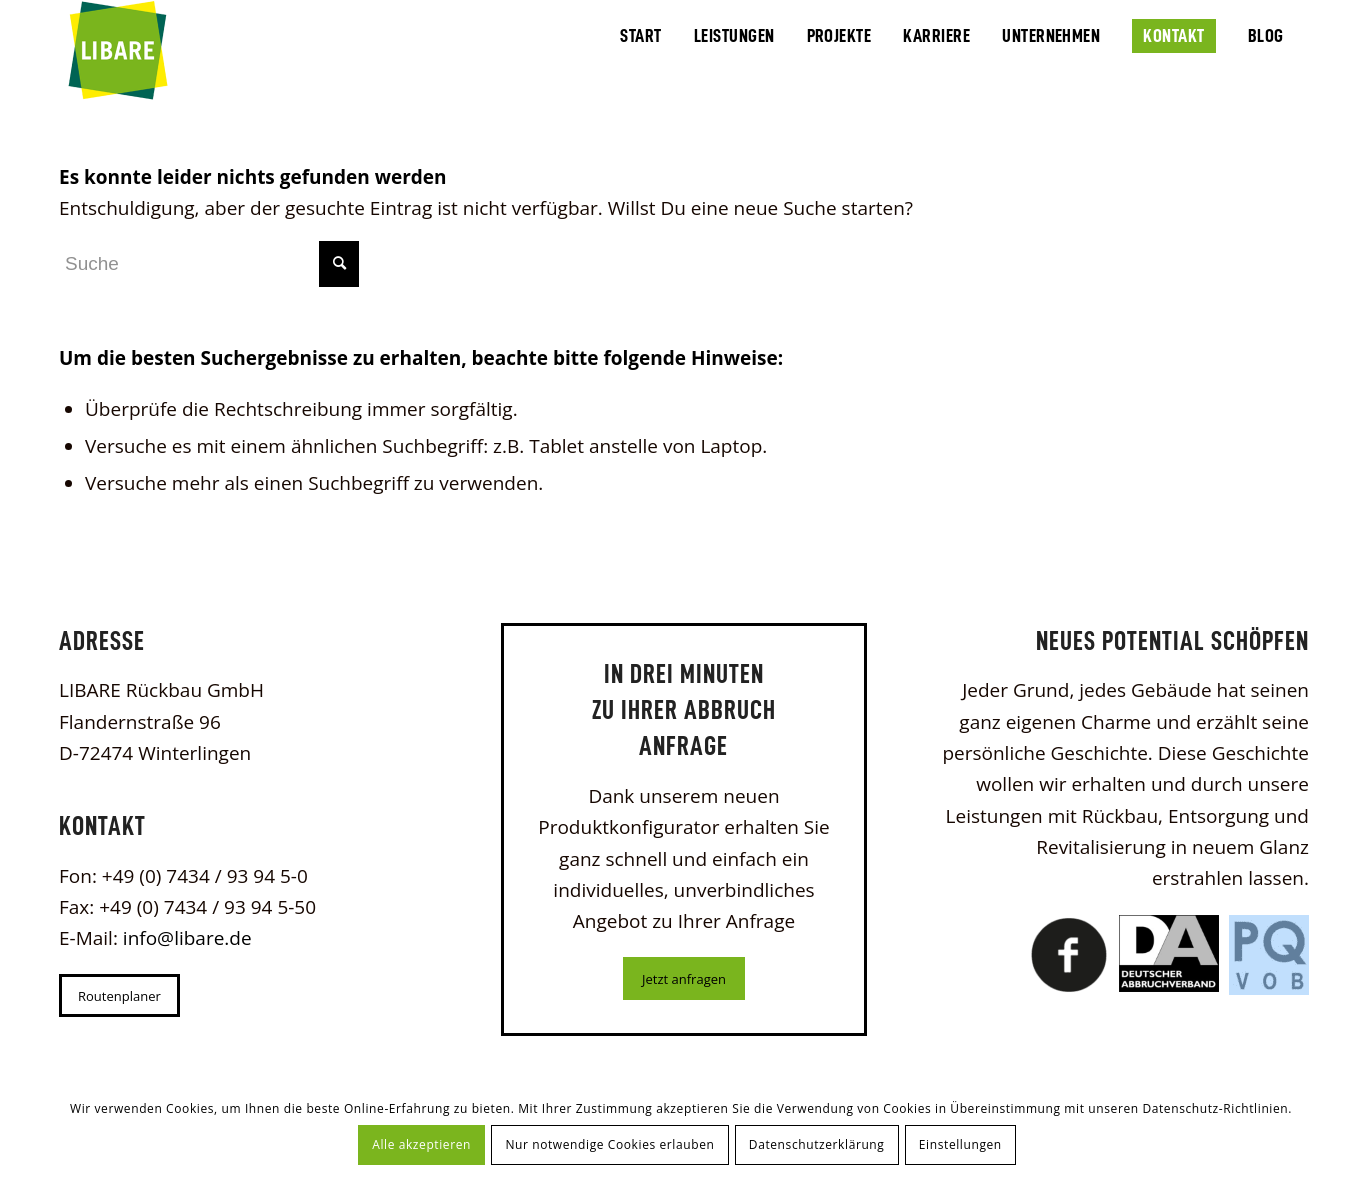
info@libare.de (187, 938)
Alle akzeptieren (421, 1144)
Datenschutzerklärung (817, 1144)
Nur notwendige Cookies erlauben (609, 1144)
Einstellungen (960, 1144)
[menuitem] (640, 34)
